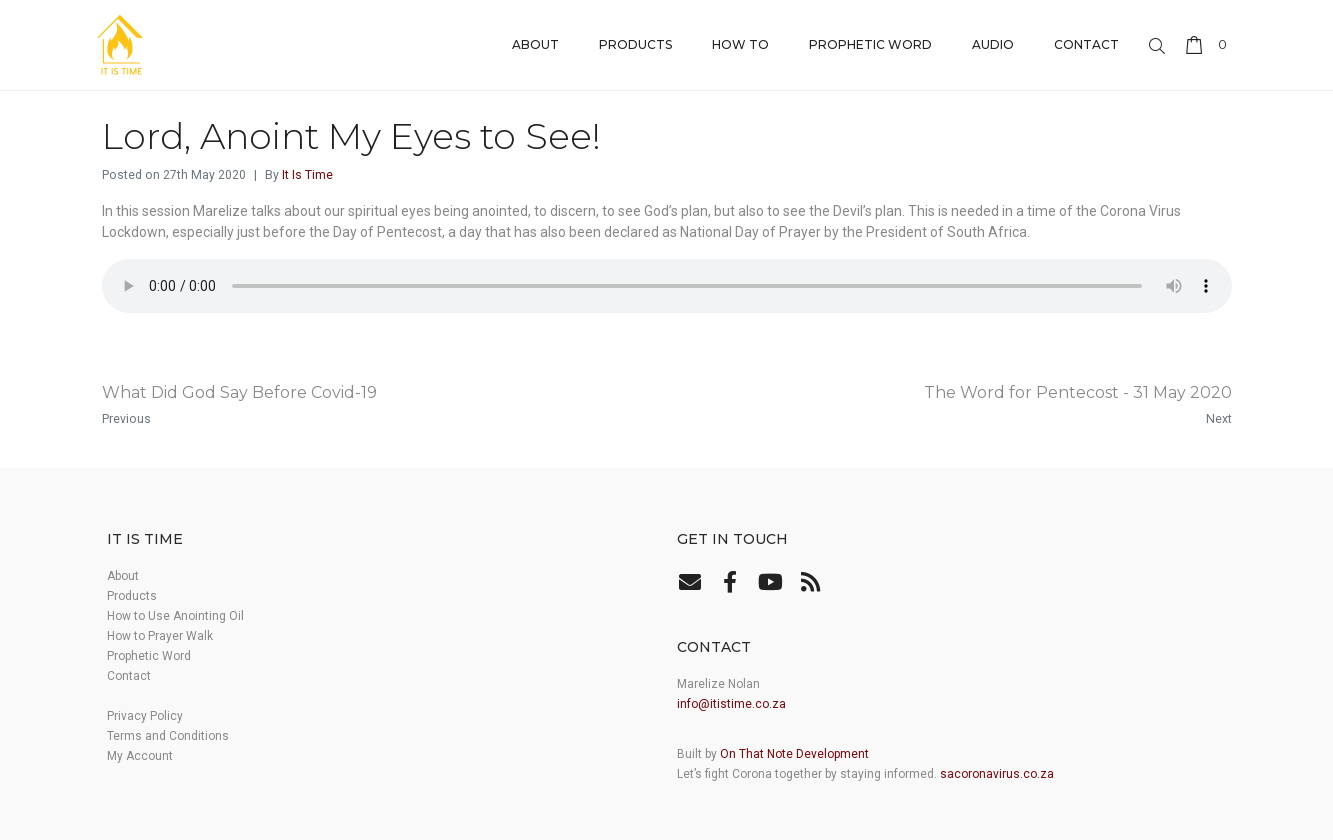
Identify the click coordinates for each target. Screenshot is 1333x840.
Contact (1086, 44)
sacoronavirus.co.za (997, 774)
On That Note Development (794, 754)
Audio (993, 44)
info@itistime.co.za (731, 704)
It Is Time (307, 175)
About (535, 44)
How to (740, 44)
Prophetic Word (870, 44)
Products (635, 44)
